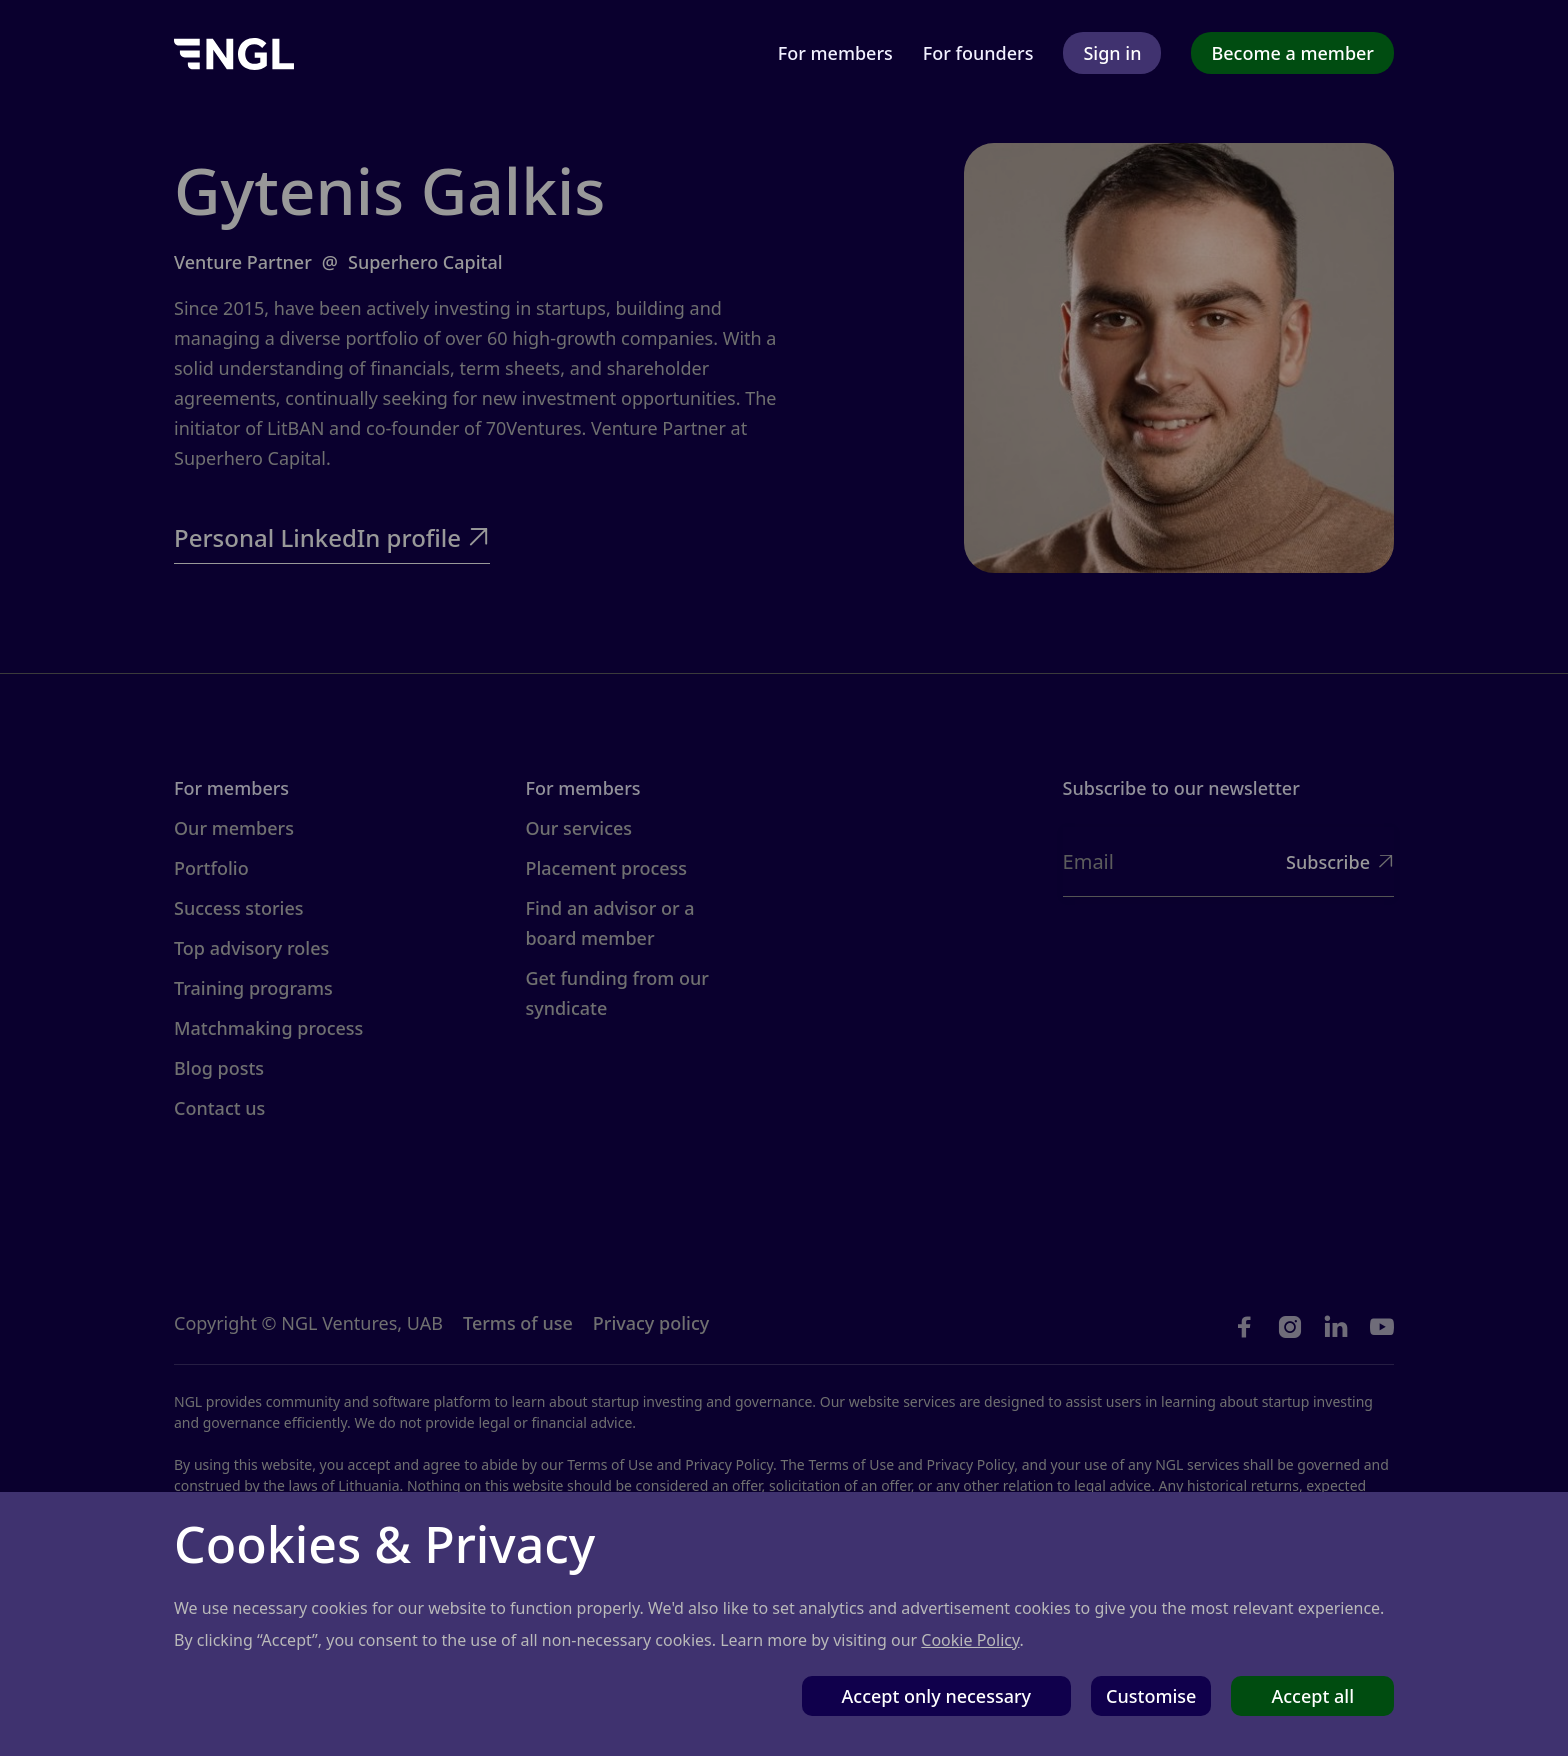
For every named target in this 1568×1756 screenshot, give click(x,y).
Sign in (1112, 53)
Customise (1151, 1696)
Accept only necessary (937, 1696)
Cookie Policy (970, 1640)
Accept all (1312, 1696)
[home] (234, 52)
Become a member (1292, 53)
